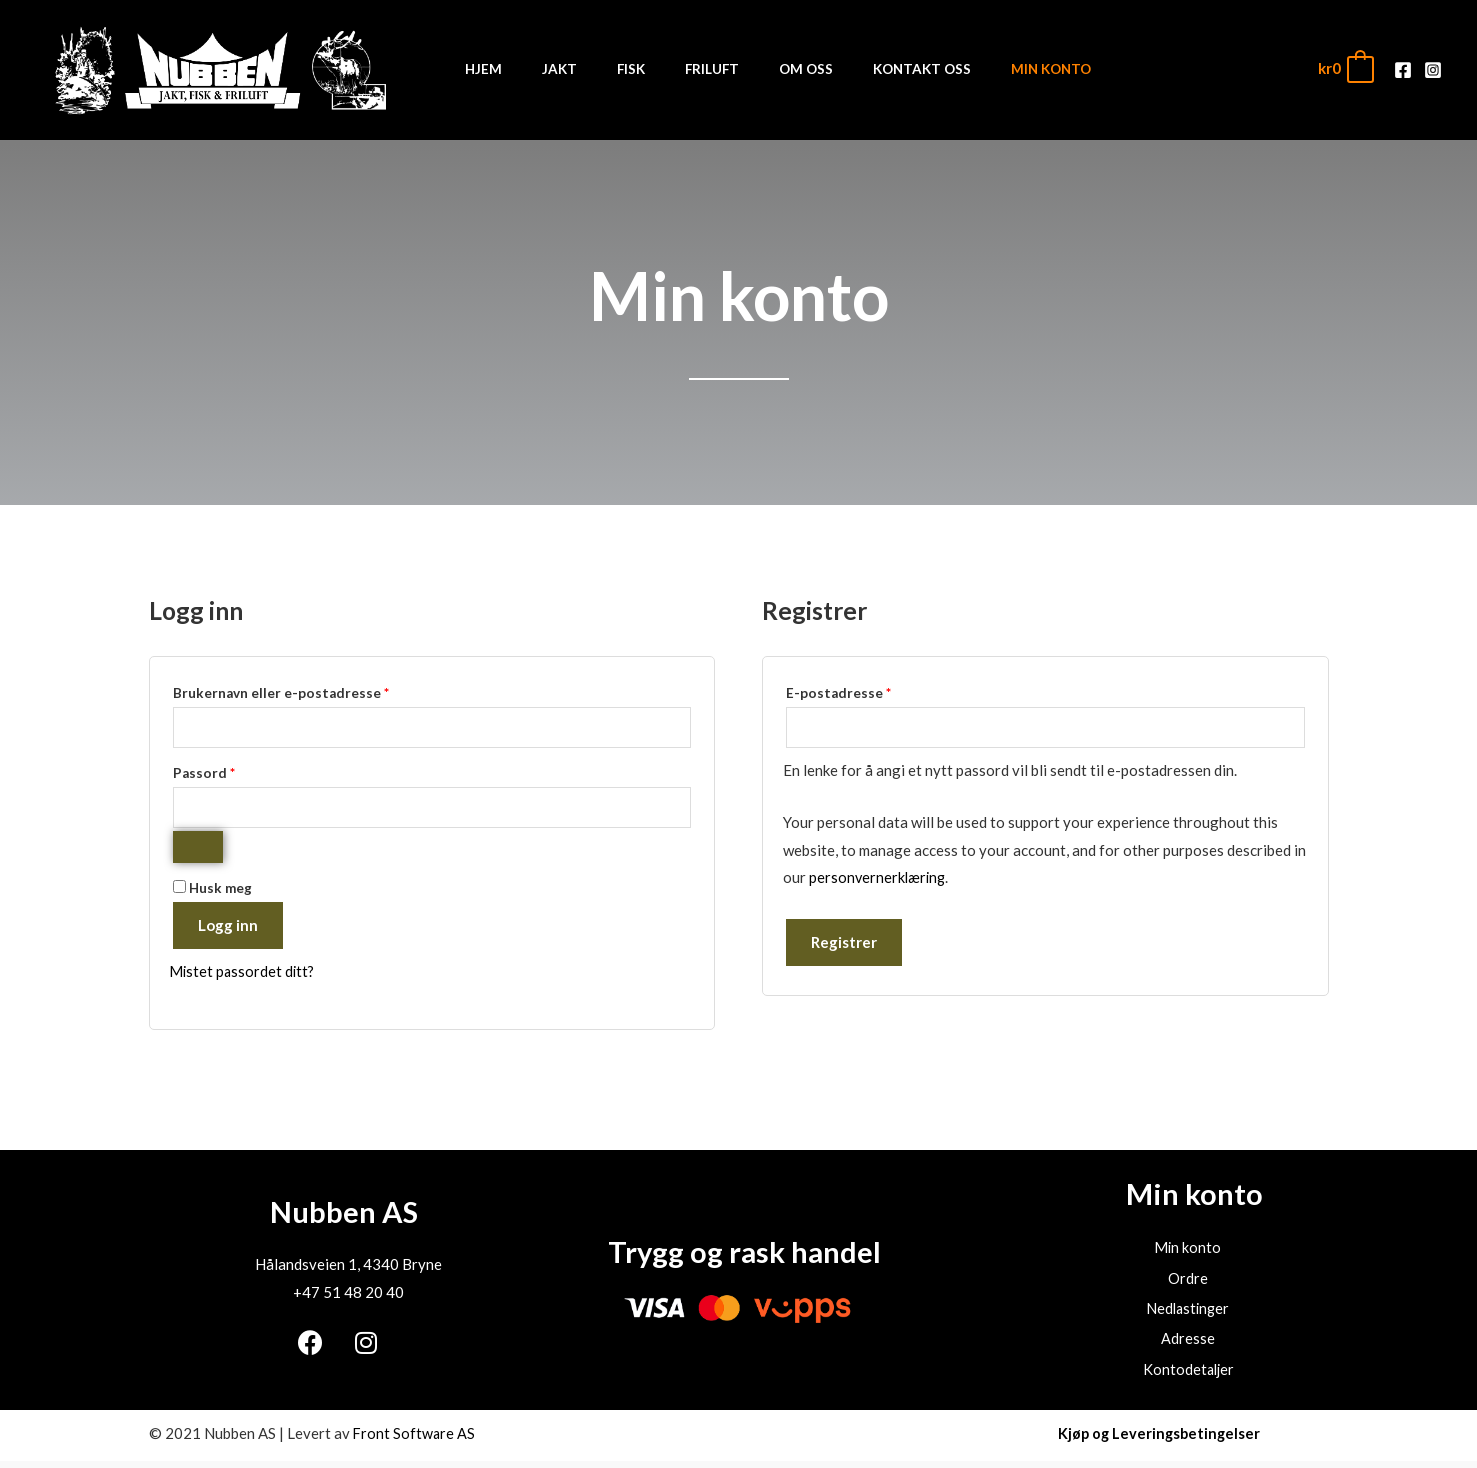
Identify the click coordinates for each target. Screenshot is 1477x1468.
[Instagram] (1433, 70)
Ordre (1188, 1283)
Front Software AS (415, 1440)
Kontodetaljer (1188, 1376)
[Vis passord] (198, 850)
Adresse (1188, 1345)
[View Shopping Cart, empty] (1345, 68)
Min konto (1188, 1252)
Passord (230, 772)
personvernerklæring (879, 879)
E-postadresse (865, 690)
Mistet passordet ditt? (244, 974)
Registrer (844, 944)
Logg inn (228, 928)
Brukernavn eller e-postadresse (307, 690)
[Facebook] (1403, 70)
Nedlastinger (1188, 1314)
